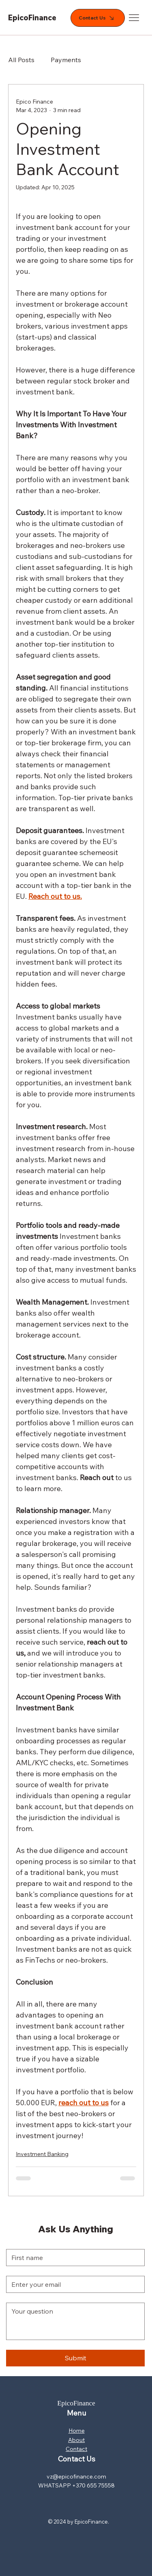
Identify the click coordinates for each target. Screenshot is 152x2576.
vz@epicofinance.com (76, 2476)
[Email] (72, 2284)
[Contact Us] (98, 18)
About (76, 2440)
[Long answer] (75, 2321)
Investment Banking (42, 2154)
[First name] (72, 2257)
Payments (66, 60)
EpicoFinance (32, 17)
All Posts (21, 60)
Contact (76, 2449)
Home (77, 2430)
